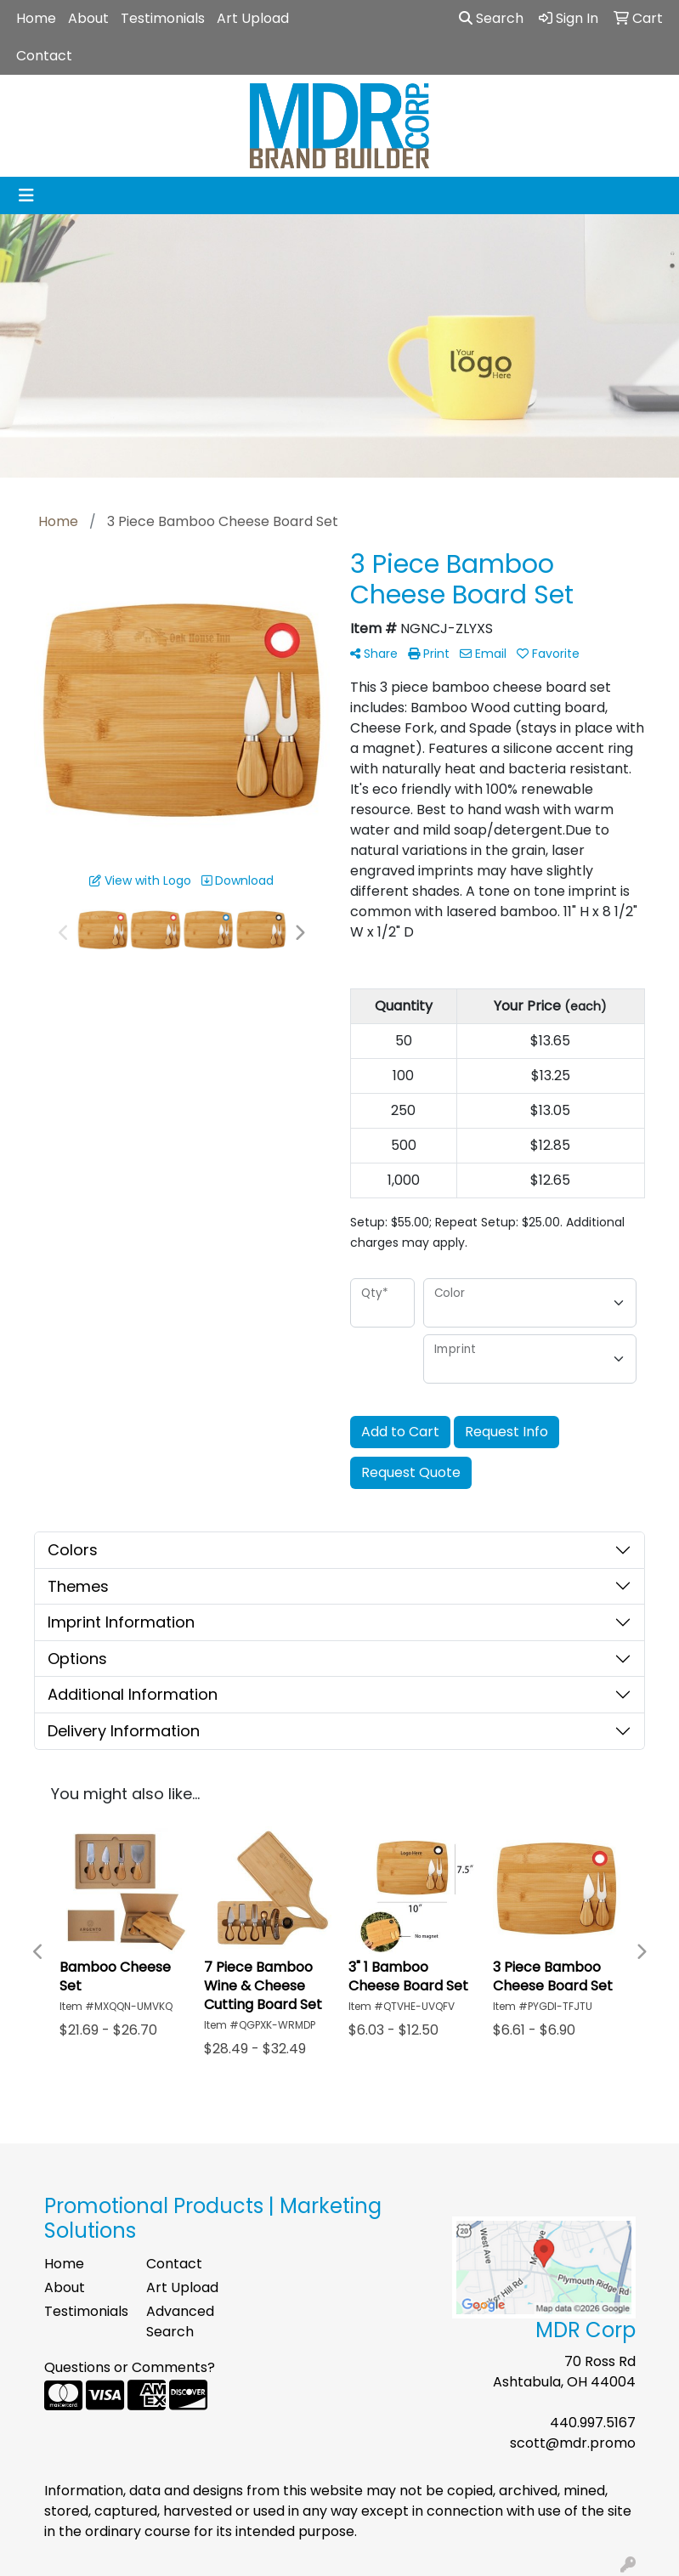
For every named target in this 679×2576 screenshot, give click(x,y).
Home (36, 18)
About (88, 18)
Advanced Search (180, 2321)
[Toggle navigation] (26, 195)
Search (491, 18)
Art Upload (253, 18)
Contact (44, 55)
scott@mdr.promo (573, 2443)
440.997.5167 (593, 2422)
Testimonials (163, 18)
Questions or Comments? (129, 2367)
